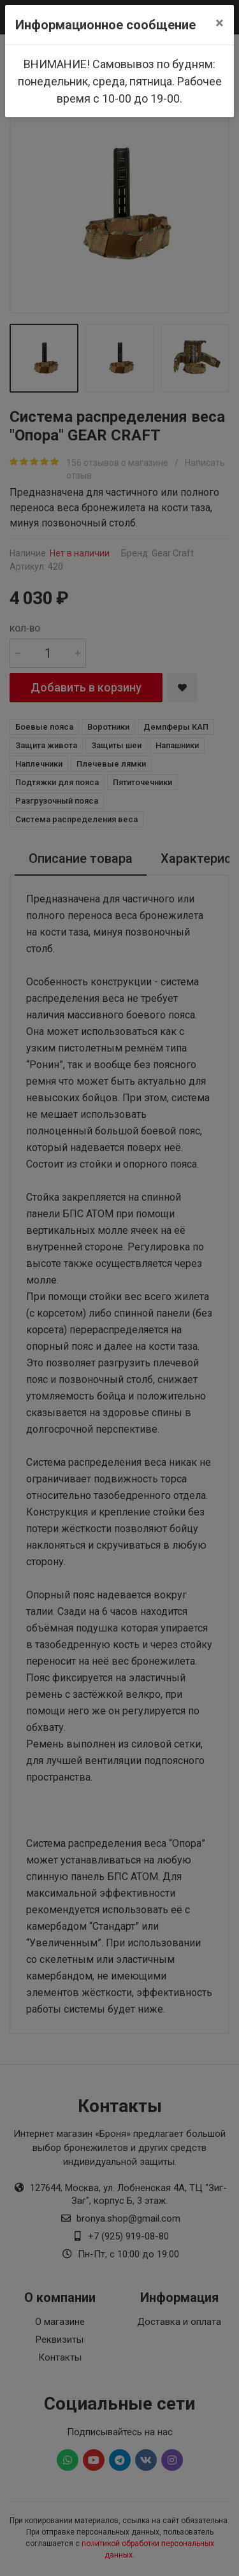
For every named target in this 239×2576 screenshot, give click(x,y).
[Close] (219, 23)
